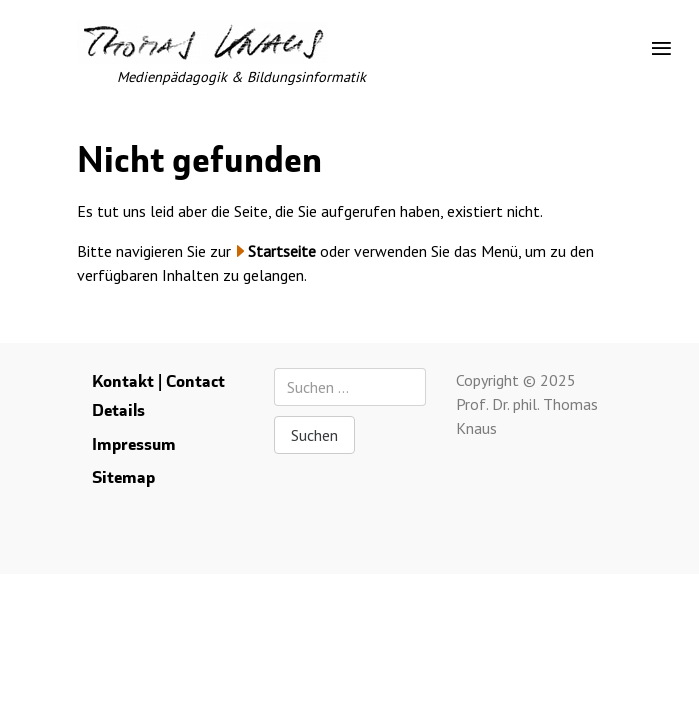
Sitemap (123, 477)
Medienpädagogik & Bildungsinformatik (241, 76)
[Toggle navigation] (661, 49)
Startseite (282, 251)
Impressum (134, 444)
